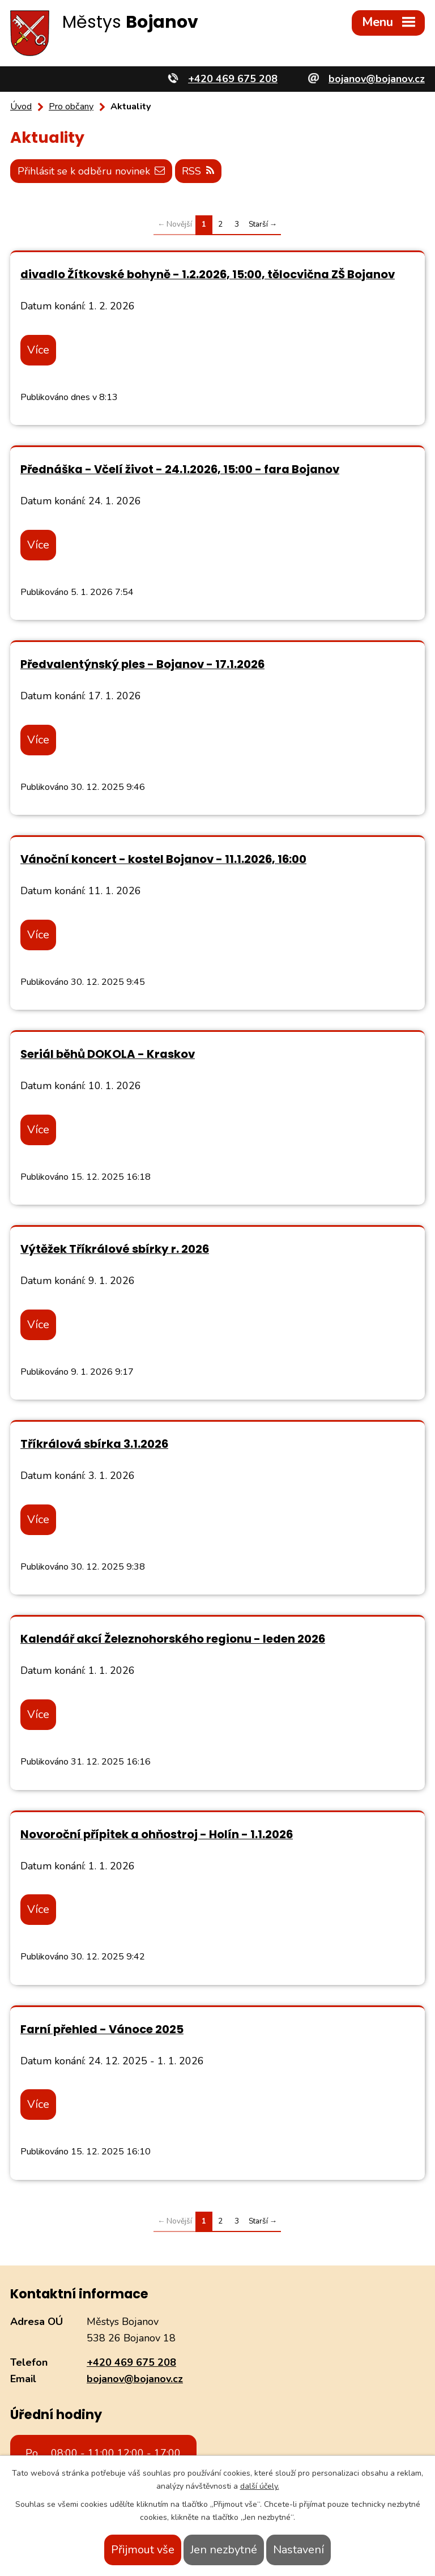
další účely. (259, 2486)
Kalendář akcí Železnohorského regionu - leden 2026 (172, 1639)
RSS (198, 170)
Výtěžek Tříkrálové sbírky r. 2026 (114, 1249)
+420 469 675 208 (131, 2362)
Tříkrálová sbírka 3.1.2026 (94, 1444)
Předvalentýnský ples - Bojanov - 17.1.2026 (142, 664)
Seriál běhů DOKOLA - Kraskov (107, 1054)
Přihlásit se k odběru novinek (91, 170)
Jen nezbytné (223, 2549)
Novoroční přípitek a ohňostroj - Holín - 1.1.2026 (156, 1834)
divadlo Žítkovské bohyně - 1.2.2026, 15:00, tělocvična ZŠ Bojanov (207, 274)
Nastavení (298, 2549)
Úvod (21, 106)
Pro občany (71, 106)
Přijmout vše (142, 2549)
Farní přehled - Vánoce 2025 (102, 2029)
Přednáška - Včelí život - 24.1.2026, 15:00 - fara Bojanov (179, 469)
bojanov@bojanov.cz (135, 2379)
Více (38, 349)
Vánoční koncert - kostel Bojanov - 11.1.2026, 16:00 (163, 859)
